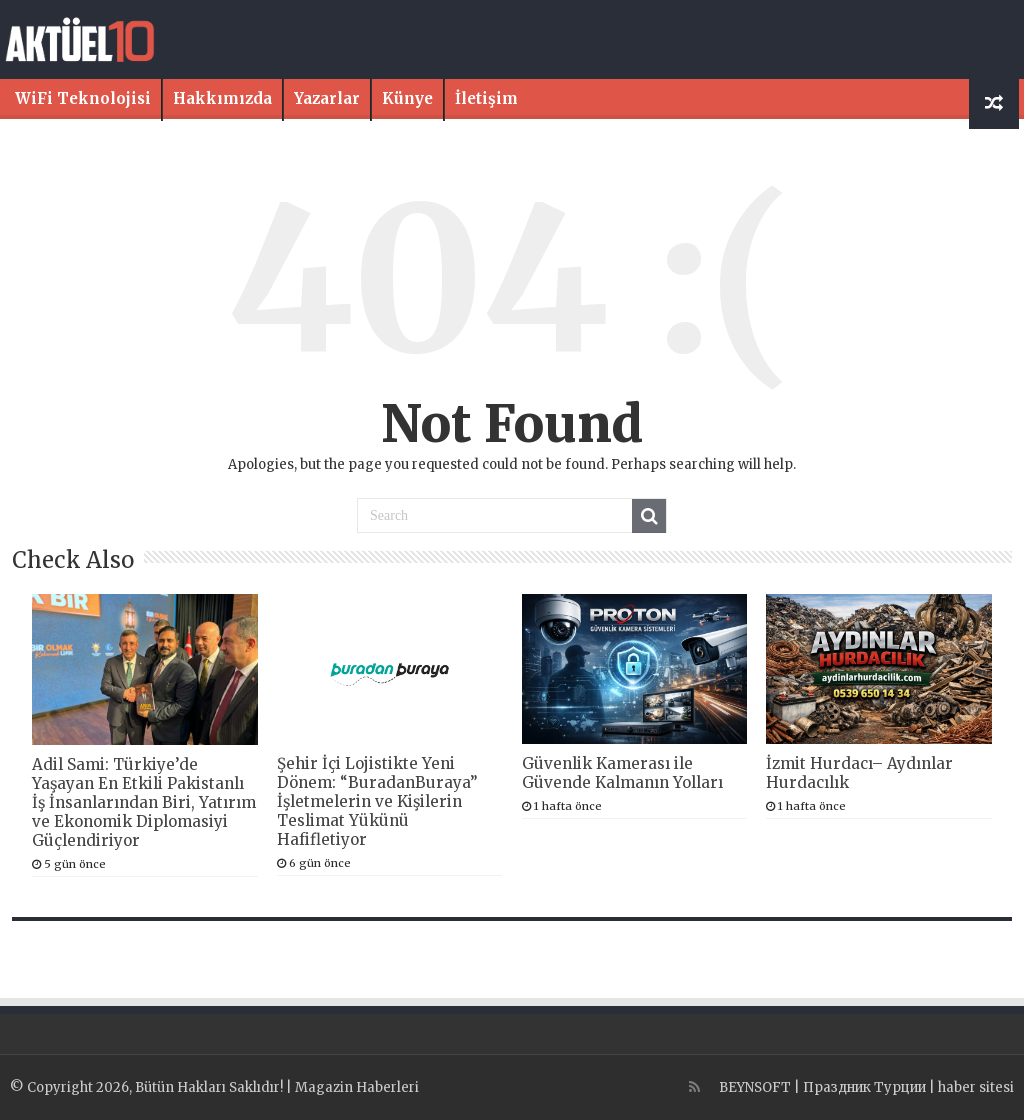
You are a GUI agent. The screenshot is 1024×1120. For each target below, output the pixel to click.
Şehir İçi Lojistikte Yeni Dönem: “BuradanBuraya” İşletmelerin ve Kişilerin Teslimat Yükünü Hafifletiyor (377, 801)
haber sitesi (976, 1087)
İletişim (486, 98)
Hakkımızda (222, 98)
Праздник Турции (864, 1087)
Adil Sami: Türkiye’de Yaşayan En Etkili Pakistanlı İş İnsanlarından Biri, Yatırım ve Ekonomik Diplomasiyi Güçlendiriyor (144, 802)
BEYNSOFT (755, 1087)
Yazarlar (327, 98)
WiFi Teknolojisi (83, 98)
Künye (407, 98)
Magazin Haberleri (357, 1087)
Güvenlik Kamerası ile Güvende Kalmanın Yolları (622, 773)
